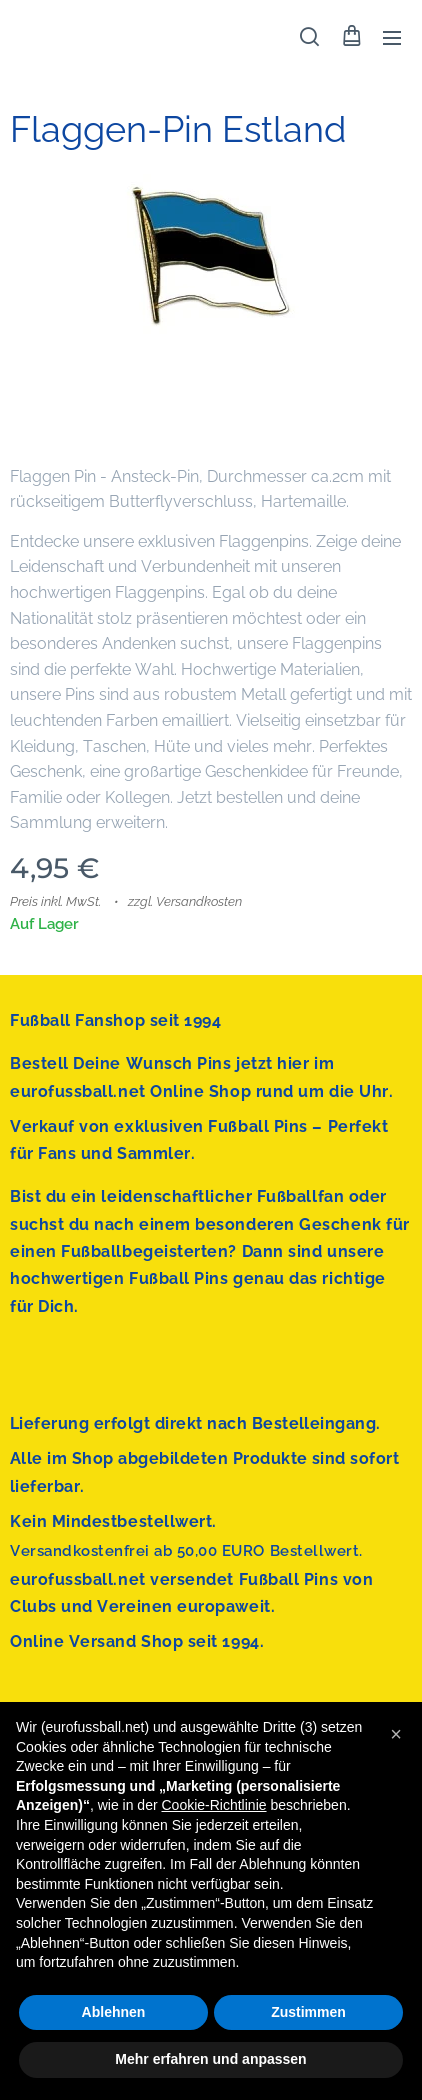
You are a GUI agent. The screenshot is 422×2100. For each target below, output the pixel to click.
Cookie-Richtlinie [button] (213, 1805)
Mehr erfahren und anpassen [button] (210, 2059)
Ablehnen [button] (114, 2012)
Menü (392, 38)
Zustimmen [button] (308, 2012)
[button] (309, 37)
